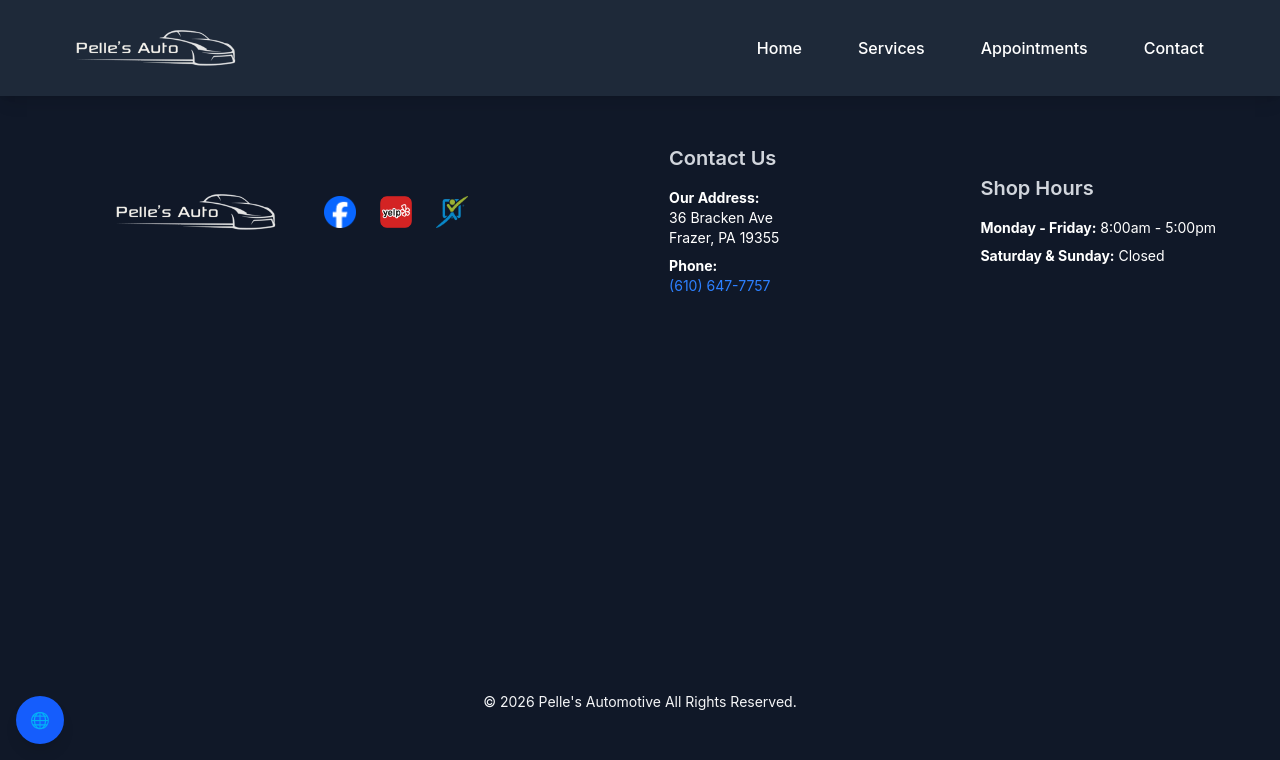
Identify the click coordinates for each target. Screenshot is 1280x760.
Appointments (1034, 48)
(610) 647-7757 (719, 285)
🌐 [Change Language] (40, 720)
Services (891, 48)
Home (779, 48)
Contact (1174, 48)
